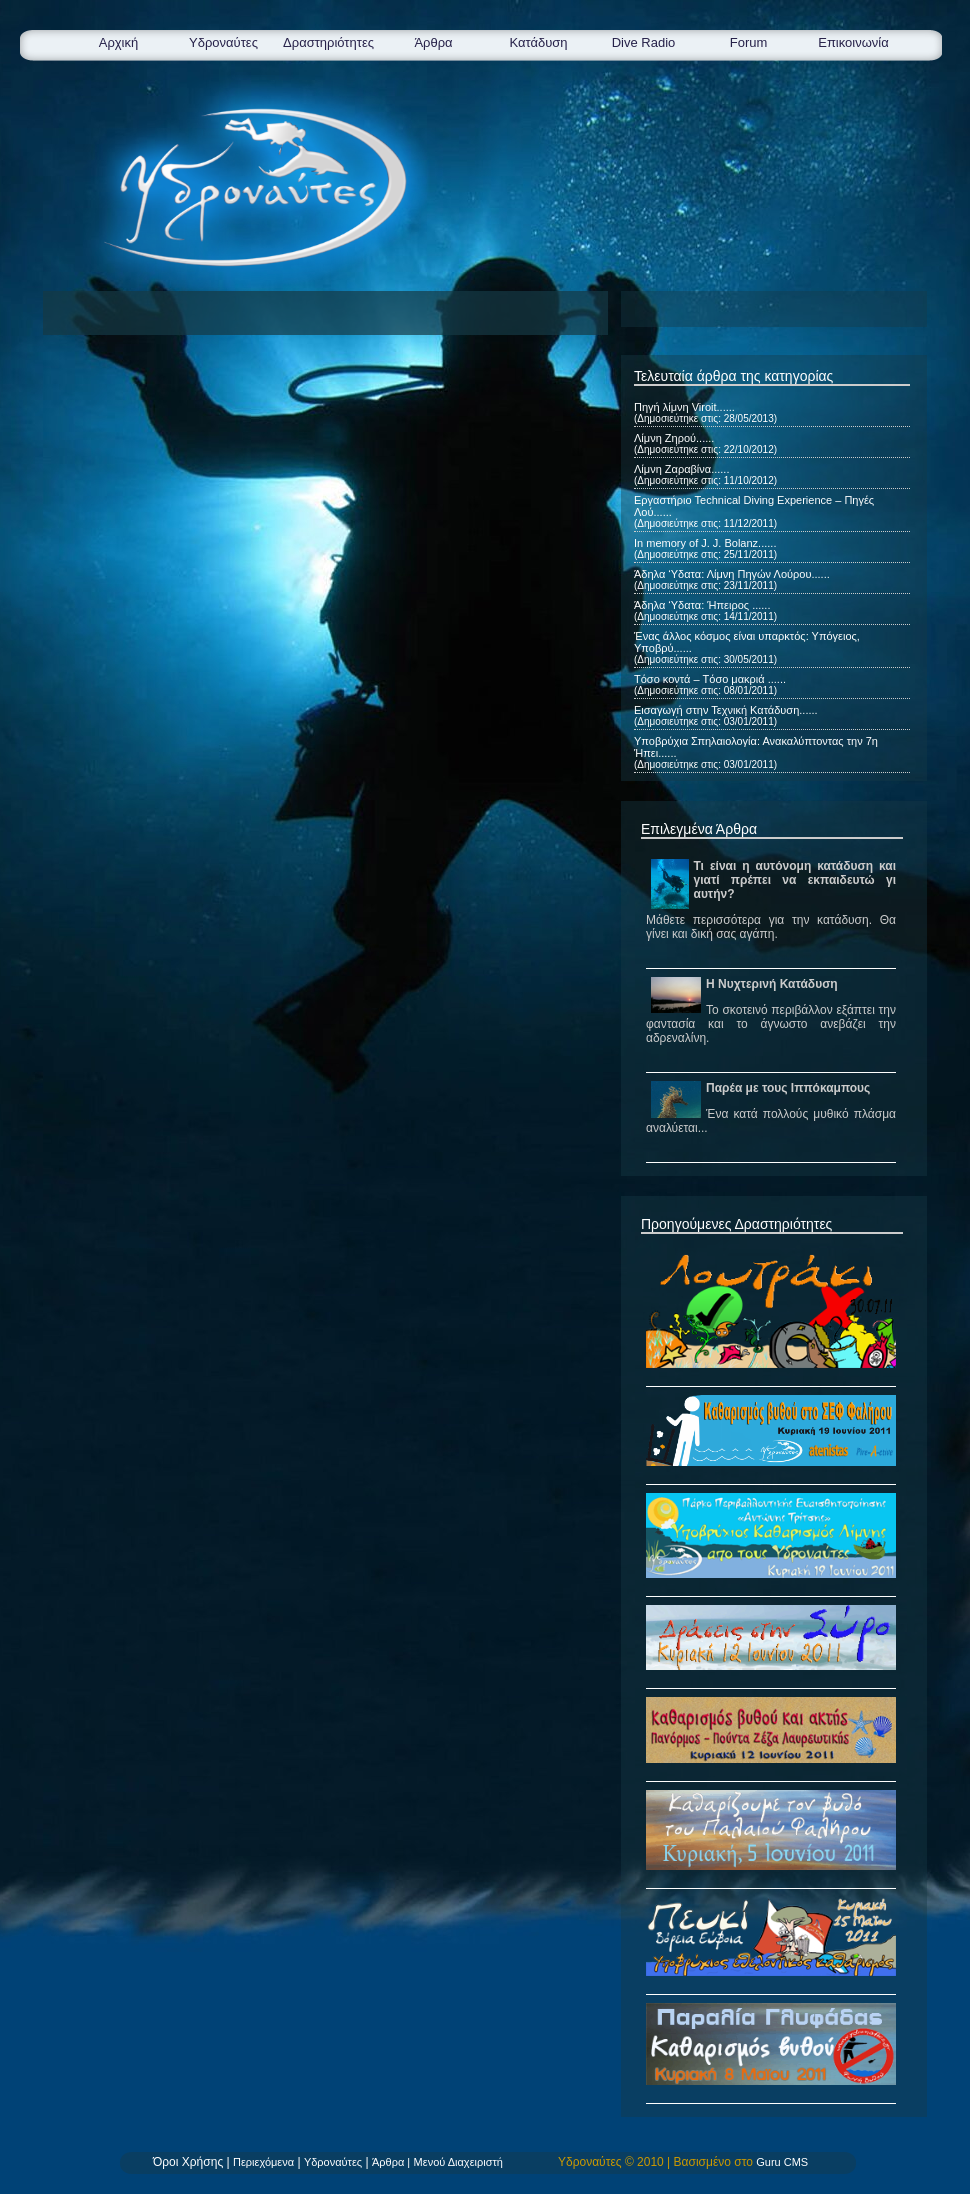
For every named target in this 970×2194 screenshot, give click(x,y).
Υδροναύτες (223, 42)
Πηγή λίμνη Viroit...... (684, 407)
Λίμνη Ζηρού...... (674, 438)
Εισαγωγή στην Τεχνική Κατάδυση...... (726, 710)
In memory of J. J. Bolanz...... (705, 543)
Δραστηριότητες (328, 42)
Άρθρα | (391, 2162)
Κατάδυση (538, 42)
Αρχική (119, 42)
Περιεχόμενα (263, 2162)
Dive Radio (644, 42)
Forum (749, 42)
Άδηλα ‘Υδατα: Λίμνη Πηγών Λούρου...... (732, 574)
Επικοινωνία (853, 42)
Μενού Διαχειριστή (458, 2162)
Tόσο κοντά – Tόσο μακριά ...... (710, 679)
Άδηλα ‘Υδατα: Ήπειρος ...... (702, 605)
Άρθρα (433, 42)
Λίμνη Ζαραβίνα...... (681, 469)
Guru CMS (782, 2162)
